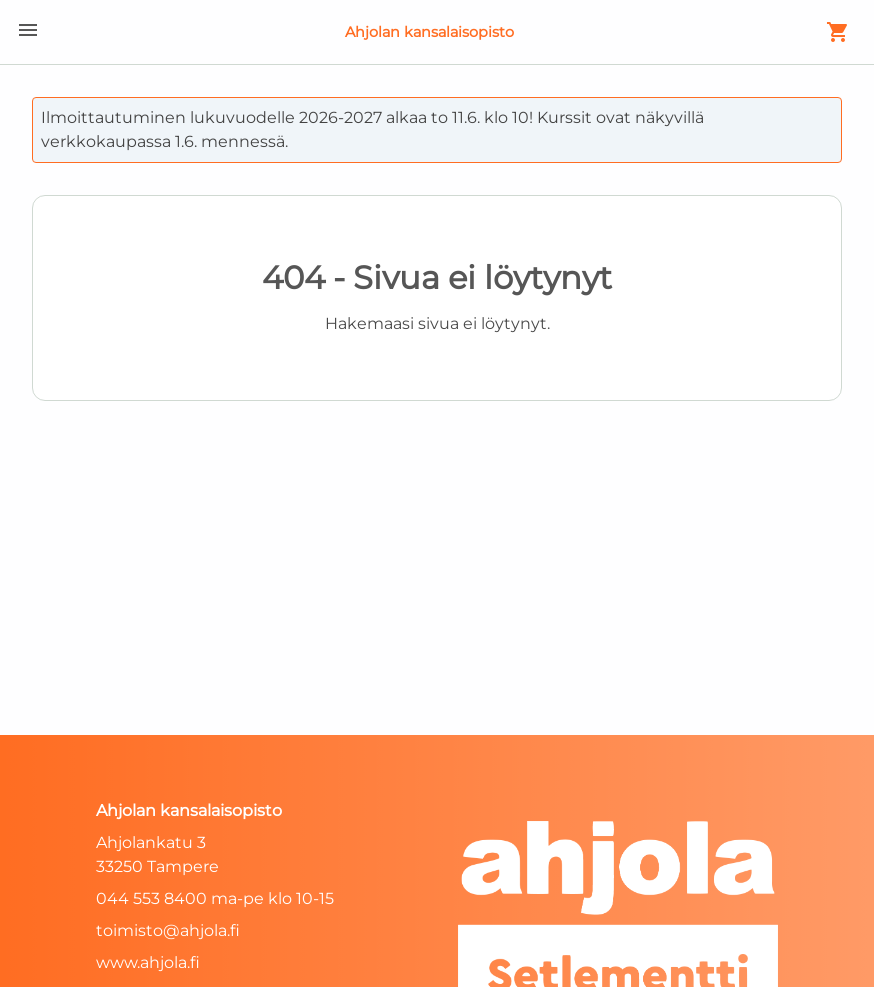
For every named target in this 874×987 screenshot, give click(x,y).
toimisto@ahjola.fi (168, 930)
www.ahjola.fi (148, 962)
